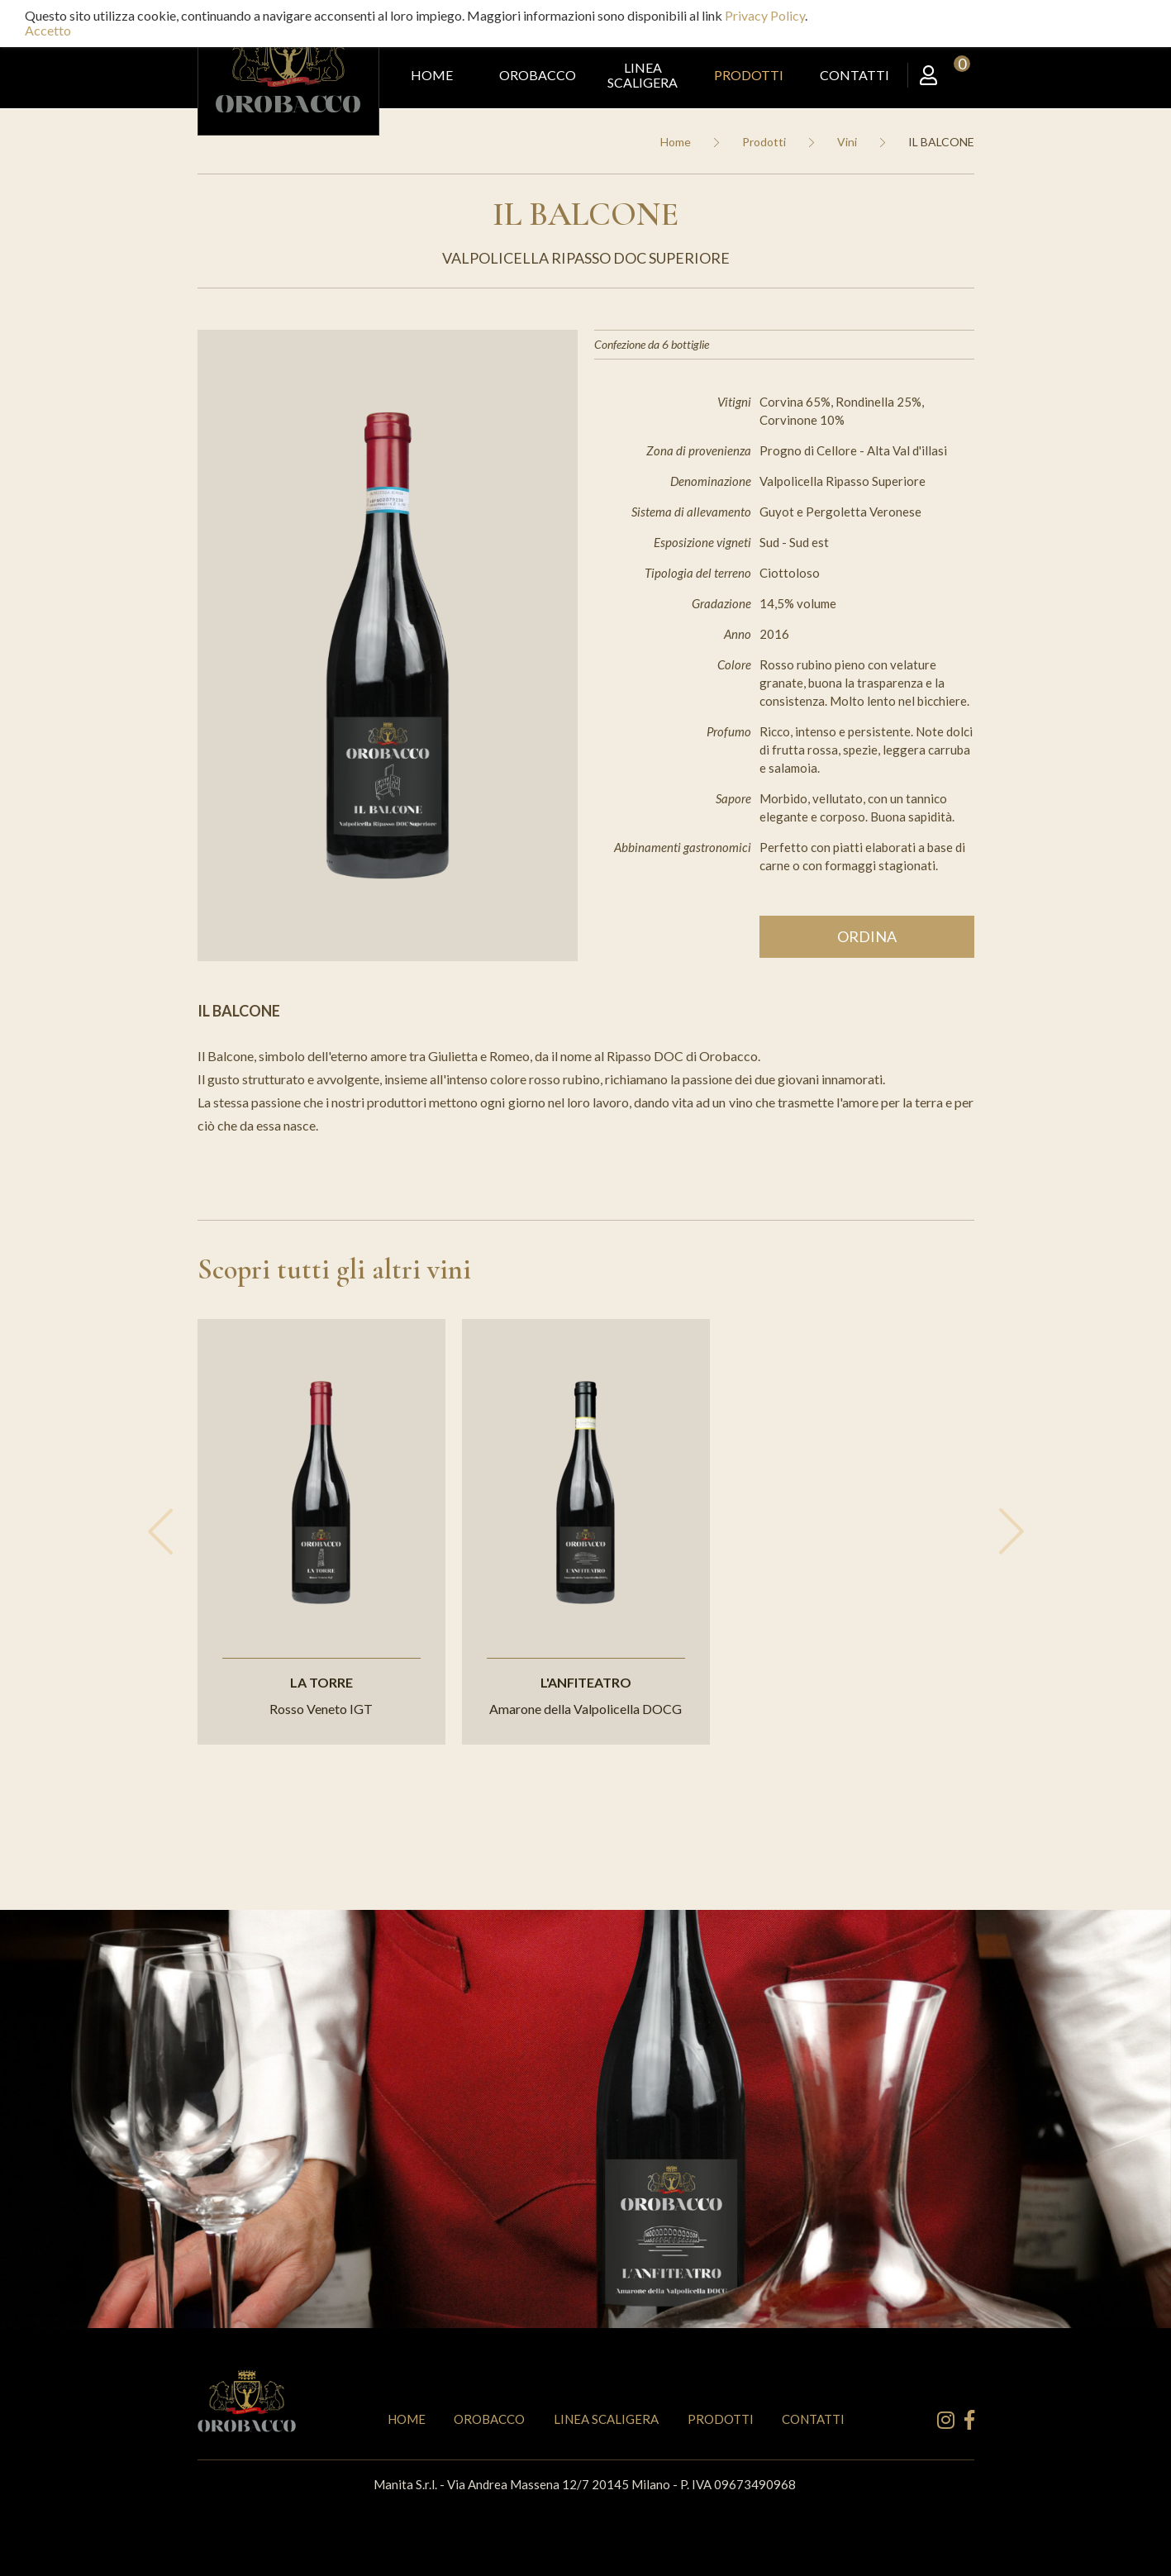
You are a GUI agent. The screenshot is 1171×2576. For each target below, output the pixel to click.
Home (675, 142)
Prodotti (764, 142)
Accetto (48, 30)
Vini (847, 142)
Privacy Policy (765, 15)
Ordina (867, 936)
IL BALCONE (941, 142)
